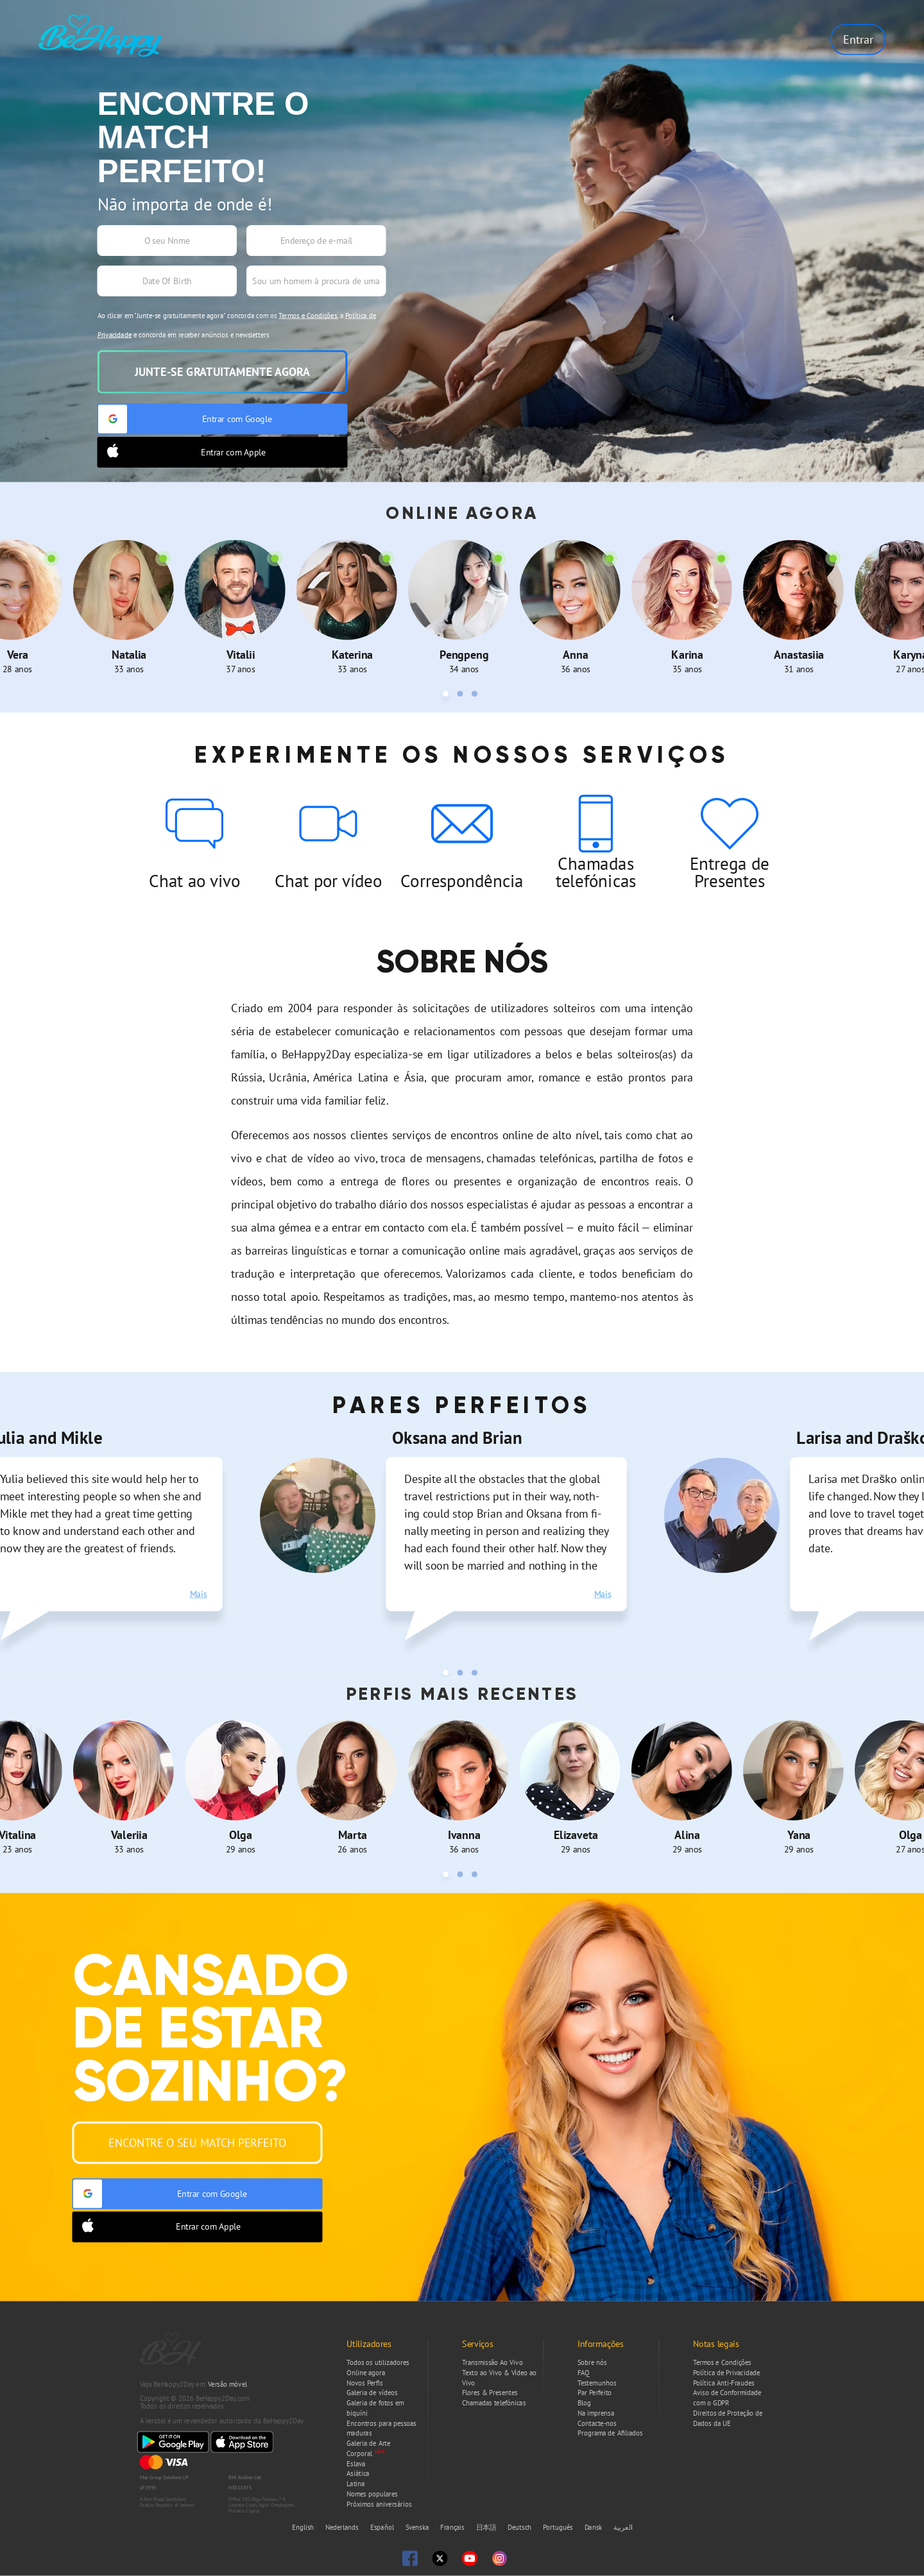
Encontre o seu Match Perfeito (197, 2142)
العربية (622, 2527)
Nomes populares (372, 2493)
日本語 (487, 2527)
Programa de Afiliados (610, 2433)
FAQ (584, 2372)
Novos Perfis (364, 2382)
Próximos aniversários (378, 2504)
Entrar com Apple (182, 451)
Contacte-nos (597, 2423)
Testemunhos (597, 2382)
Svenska (418, 2527)
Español (383, 2527)
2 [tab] (462, 695)
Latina (355, 2483)
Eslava (355, 2463)
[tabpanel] (129, 606)
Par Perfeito (595, 2393)
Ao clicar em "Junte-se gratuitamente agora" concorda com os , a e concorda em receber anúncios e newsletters (237, 325)
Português (559, 2527)
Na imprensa (596, 2413)
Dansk (594, 2527)
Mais (198, 1593)
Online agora (365, 2372)
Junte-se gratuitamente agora (222, 371)
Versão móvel (227, 2384)
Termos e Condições (307, 315)
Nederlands (343, 2527)
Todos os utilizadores (377, 2362)
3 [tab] (476, 695)
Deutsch (520, 2527)
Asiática (357, 2474)
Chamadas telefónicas (494, 2402)
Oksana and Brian (457, 1437)
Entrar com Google (184, 419)
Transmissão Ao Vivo (492, 2362)
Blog (584, 2402)
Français (453, 2527)
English (304, 2527)
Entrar (858, 39)
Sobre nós (592, 2362)
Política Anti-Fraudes (723, 2382)
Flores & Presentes (489, 2393)
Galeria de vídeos (372, 2393)
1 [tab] (447, 695)
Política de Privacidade (726, 2372)
